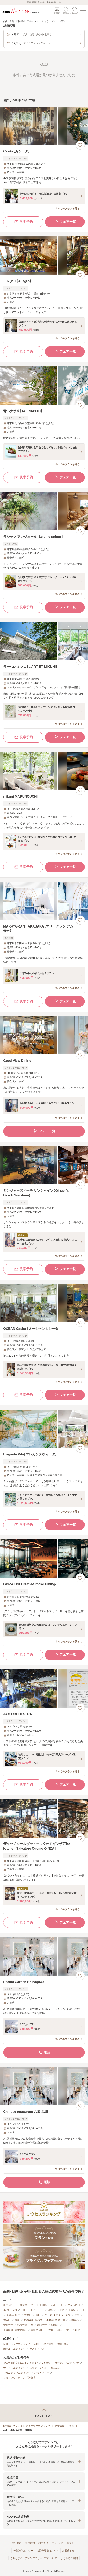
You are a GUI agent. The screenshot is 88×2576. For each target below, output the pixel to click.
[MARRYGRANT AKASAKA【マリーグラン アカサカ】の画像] (44, 901)
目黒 (50, 2310)
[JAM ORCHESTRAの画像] (44, 1688)
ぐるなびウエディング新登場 (19, 2377)
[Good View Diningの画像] (44, 1035)
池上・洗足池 (73, 2329)
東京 (71, 2426)
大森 (50, 2329)
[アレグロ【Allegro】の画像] (44, 255)
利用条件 (43, 2543)
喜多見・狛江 (37, 2329)
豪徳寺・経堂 (13, 2315)
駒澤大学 (42, 2325)
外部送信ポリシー (23, 2550)
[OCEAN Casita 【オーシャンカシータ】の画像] (44, 1303)
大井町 (28, 2315)
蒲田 (38, 2315)
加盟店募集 (68, 2550)
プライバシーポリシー (64, 2543)
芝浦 (77, 2315)
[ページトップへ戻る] (44, 2413)
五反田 (39, 2310)
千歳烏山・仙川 (76, 2310)
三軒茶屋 (22, 2305)
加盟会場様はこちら (48, 2550)
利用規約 (30, 2543)
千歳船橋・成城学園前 (15, 2329)
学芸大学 (8, 2325)
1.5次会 (46, 2362)
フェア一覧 (65, 221)
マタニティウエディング (16, 2372)
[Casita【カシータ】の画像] (44, 126)
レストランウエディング (16, 2343)
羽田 (59, 2329)
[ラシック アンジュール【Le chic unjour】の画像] (44, 511)
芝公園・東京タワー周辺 (58, 2315)
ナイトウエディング (14, 2367)
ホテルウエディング (14, 2348)
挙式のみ (56, 2367)
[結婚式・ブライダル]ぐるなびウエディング (26, 2426)
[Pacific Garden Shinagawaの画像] (44, 1956)
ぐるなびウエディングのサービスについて (33, 2558)
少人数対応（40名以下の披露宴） (20, 2362)
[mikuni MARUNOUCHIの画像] (44, 771)
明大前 (55, 2325)
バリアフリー (41, 2372)
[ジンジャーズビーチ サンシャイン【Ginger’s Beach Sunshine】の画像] (44, 1165)
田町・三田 (26, 2310)
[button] (44, 2461)
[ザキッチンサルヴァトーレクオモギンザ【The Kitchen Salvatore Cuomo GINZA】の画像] (44, 1818)
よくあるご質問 (69, 2558)
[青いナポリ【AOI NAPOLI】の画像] (44, 385)
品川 (53, 2305)
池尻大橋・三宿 (25, 2325)
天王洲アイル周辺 (70, 2305)
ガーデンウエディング (67, 2362)
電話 (44, 2052)
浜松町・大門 (10, 2310)
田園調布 (74, 2320)
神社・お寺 (63, 2343)
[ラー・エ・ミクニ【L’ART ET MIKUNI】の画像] (44, 641)
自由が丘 (8, 2305)
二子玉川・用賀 (39, 2305)
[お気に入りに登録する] (80, 145)
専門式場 (48, 2343)
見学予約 (23, 221)
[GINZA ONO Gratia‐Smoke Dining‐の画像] (44, 1558)
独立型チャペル (38, 2367)
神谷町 (7, 2320)
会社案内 (17, 2543)
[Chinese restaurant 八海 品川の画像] (44, 2086)
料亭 (36, 2343)
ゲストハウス (37, 2348)
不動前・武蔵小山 (55, 2320)
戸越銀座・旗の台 (33, 2320)
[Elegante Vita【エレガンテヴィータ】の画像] (44, 1429)
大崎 (17, 2320)
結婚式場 (60, 2426)
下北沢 (60, 2310)
